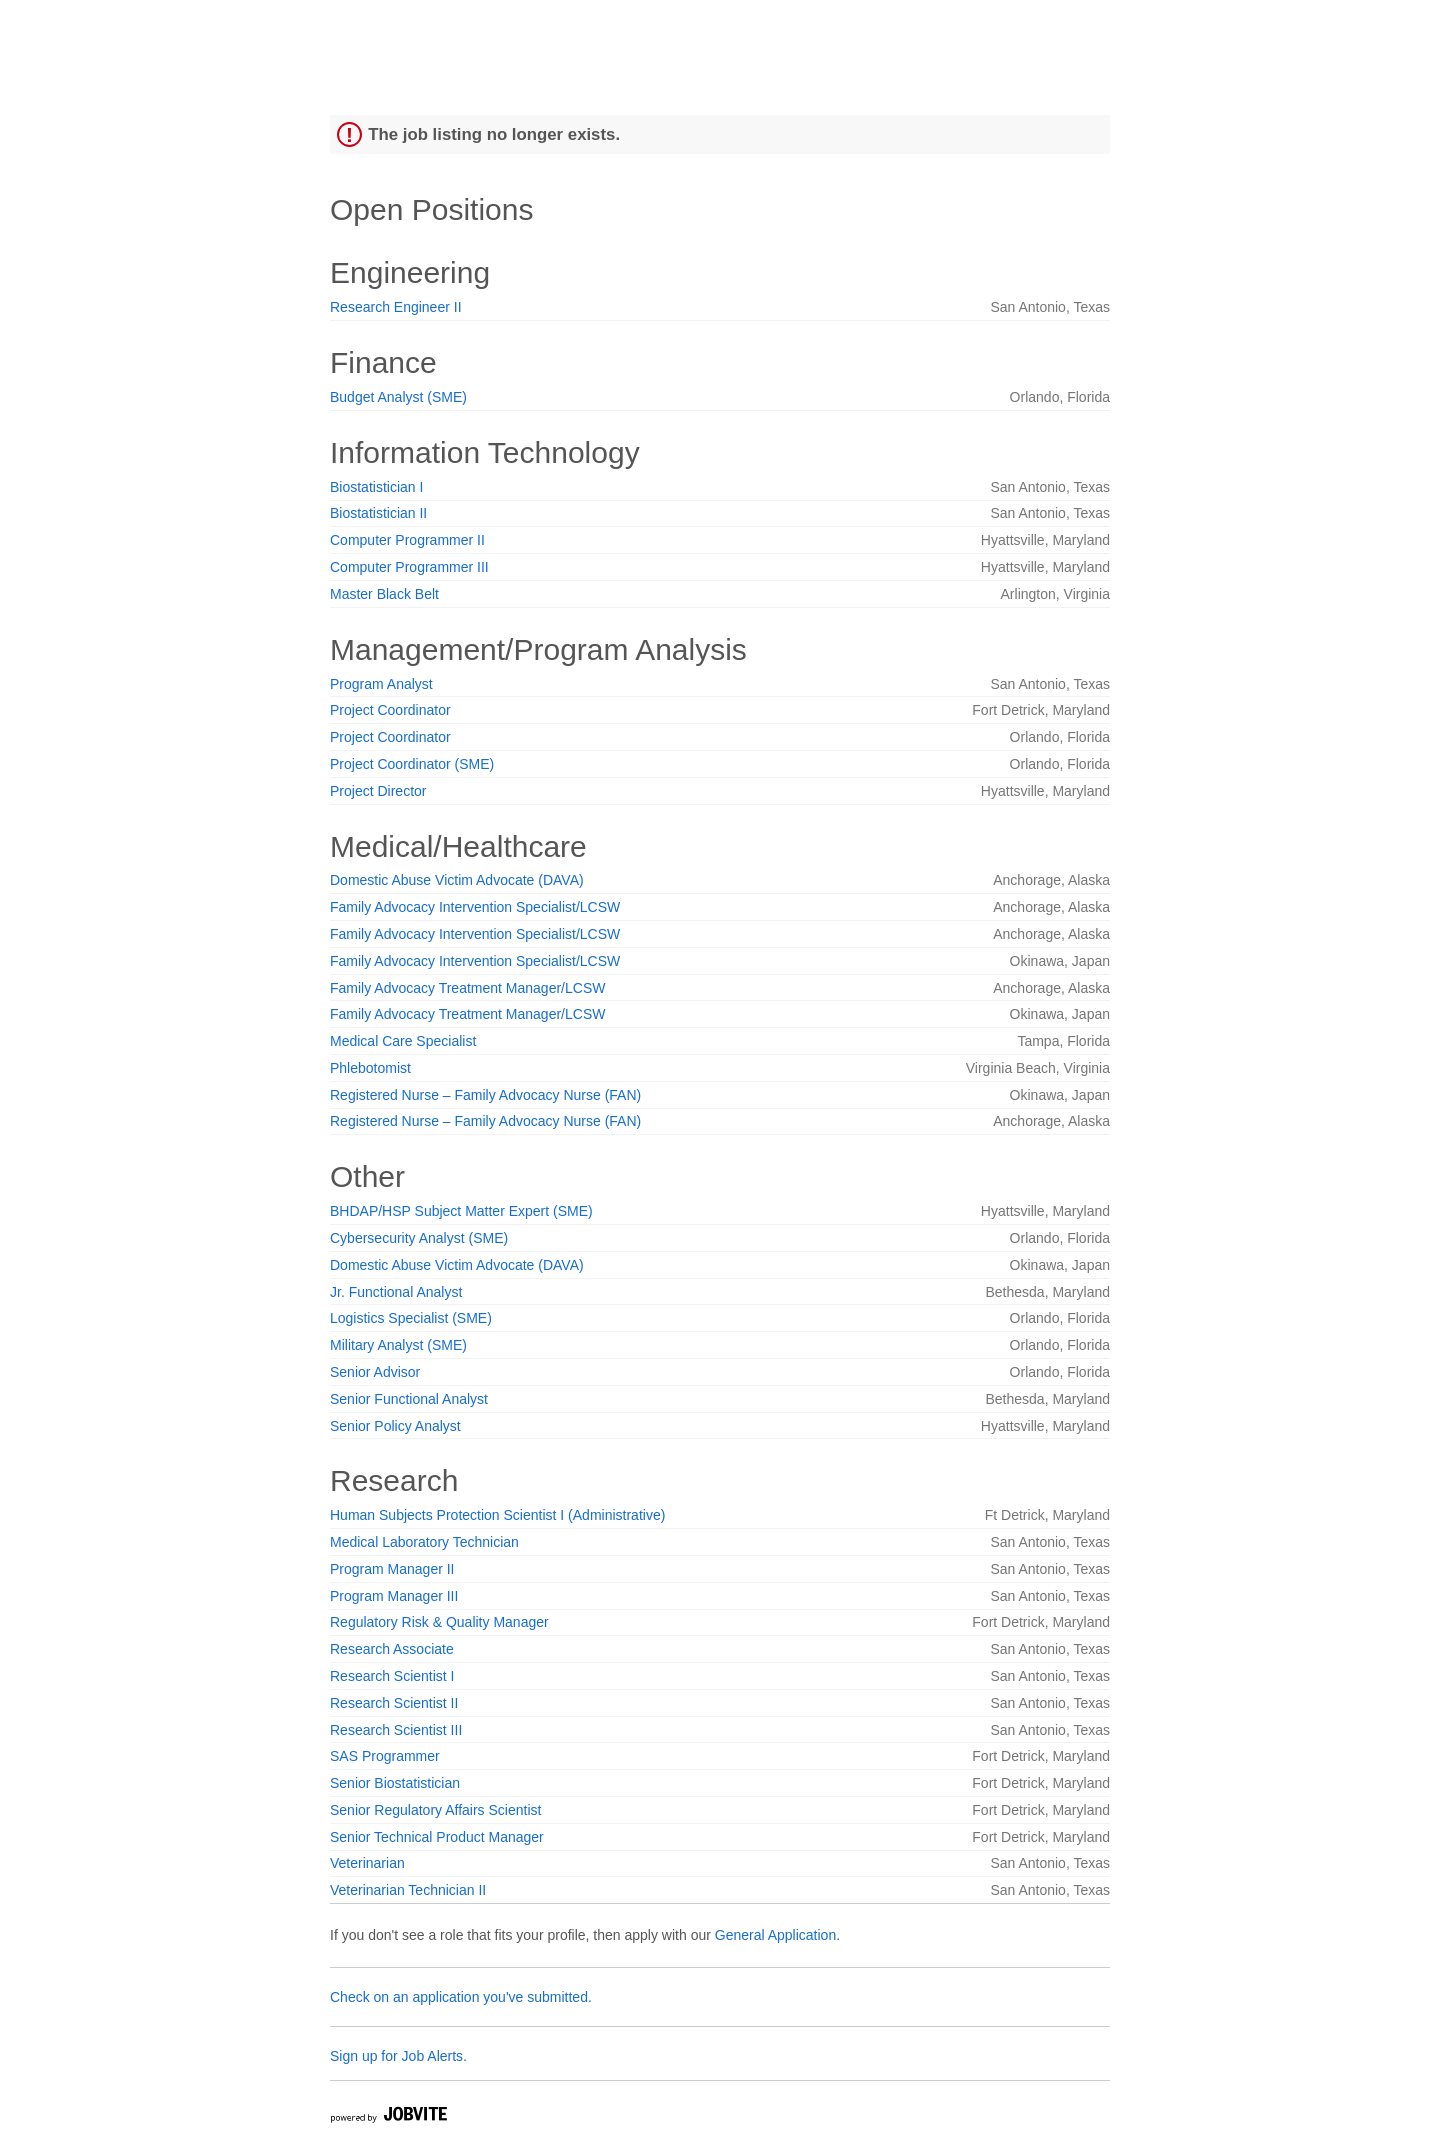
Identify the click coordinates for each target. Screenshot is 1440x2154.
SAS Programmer (385, 1756)
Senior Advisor (375, 1372)
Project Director (378, 791)
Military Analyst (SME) (398, 1345)
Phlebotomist (370, 1068)
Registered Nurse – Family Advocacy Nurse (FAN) (485, 1095)
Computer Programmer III (409, 567)
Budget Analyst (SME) (398, 397)
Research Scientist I (392, 1676)
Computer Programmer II (407, 540)
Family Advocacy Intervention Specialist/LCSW (475, 907)
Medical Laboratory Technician (424, 1542)
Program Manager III (394, 1596)
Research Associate (392, 1649)
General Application (775, 1935)
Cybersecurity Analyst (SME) (419, 1238)
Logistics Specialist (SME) (411, 1318)
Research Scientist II (394, 1703)
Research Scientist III (396, 1730)
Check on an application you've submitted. (461, 1997)
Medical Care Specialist (403, 1041)
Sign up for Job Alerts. (398, 2056)
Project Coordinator (390, 710)
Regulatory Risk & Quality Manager (439, 1622)
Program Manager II (392, 1569)
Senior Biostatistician (395, 1783)
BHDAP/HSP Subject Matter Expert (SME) (461, 1211)
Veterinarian (367, 1863)
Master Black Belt (384, 594)
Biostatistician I (376, 487)
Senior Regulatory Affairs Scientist (435, 1810)
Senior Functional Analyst (409, 1399)
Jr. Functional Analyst (396, 1292)
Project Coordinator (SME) (412, 764)
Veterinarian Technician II (408, 1890)
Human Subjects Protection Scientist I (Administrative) (497, 1515)
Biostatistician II (378, 513)
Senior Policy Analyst (395, 1426)
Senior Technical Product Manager (437, 1837)
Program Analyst (381, 684)
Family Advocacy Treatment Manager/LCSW (467, 988)
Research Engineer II (396, 307)
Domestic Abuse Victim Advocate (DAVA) (457, 880)
